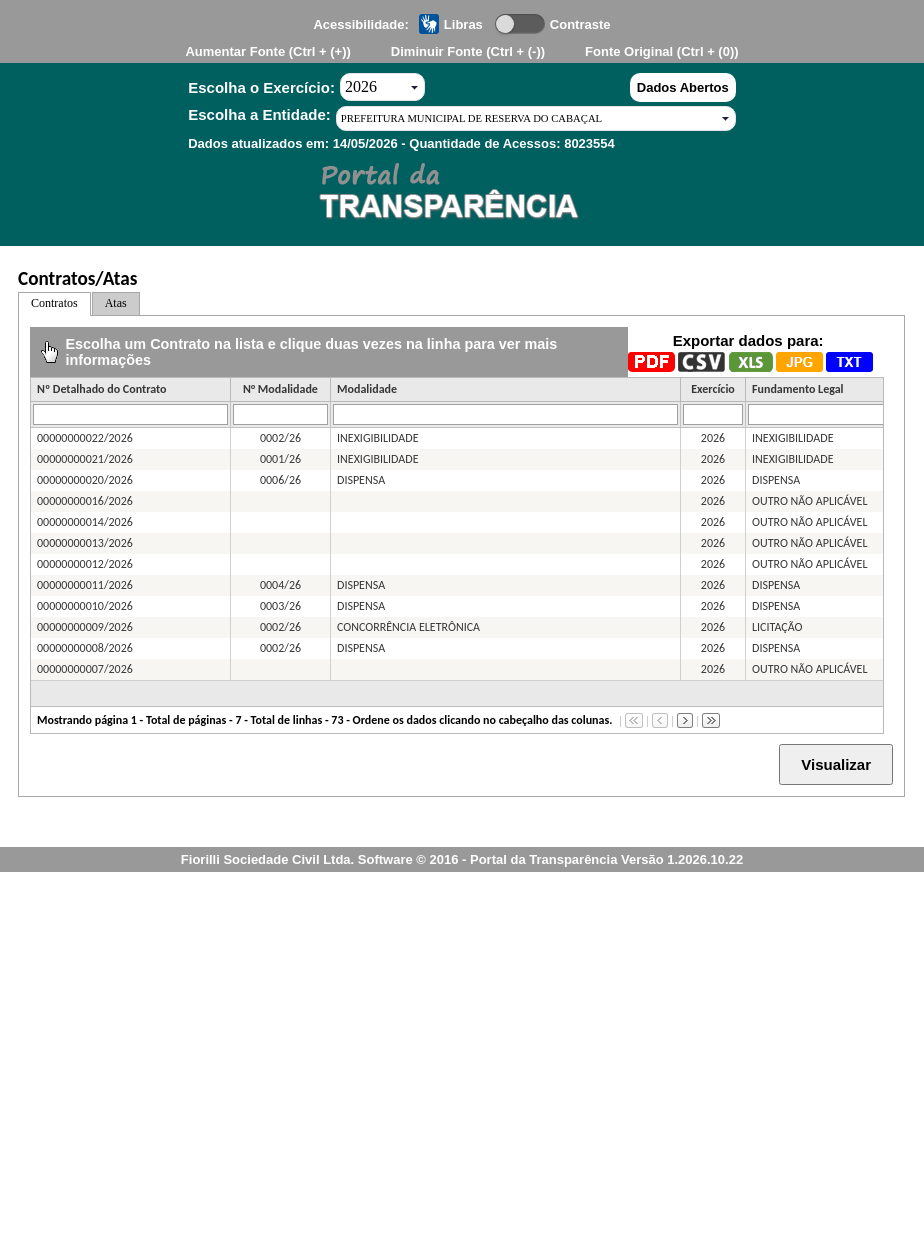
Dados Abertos (683, 87)
